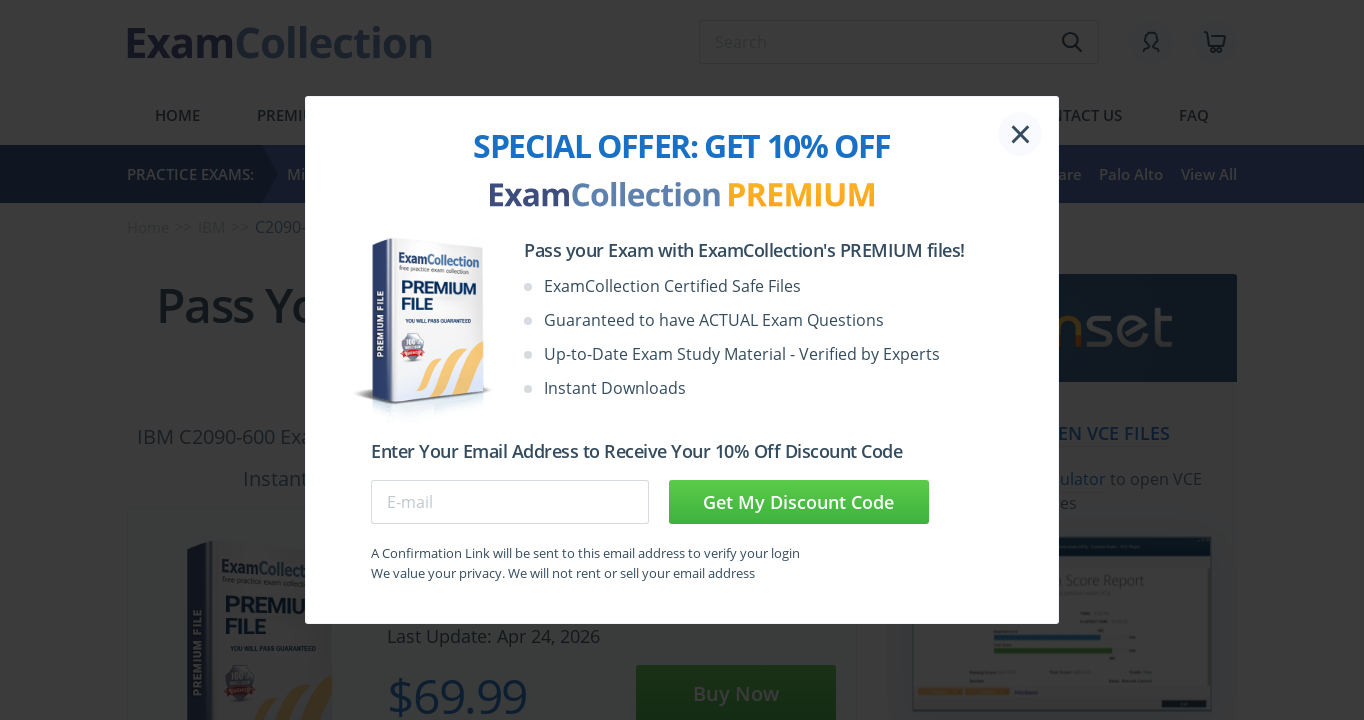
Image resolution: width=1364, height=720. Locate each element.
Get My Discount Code (798, 502)
